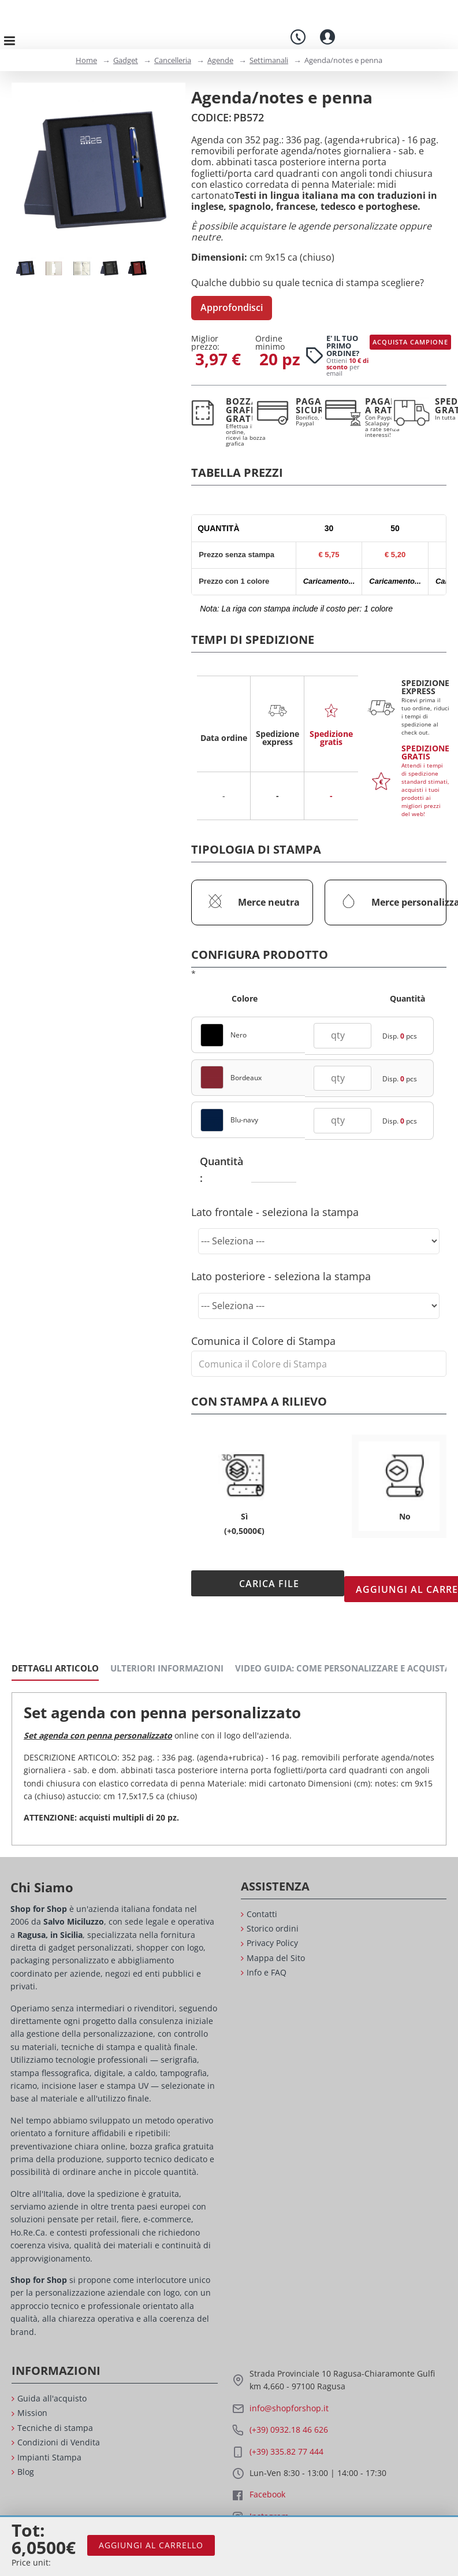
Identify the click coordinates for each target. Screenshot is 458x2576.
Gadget (125, 60)
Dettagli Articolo (55, 1645)
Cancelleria (172, 60)
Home (86, 60)
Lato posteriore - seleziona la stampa (281, 1265)
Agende (220, 60)
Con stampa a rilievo (259, 1390)
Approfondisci (231, 307)
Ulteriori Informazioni (167, 1645)
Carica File (256, 1572)
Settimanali (269, 60)
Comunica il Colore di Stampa (263, 1329)
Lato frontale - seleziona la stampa (275, 1200)
